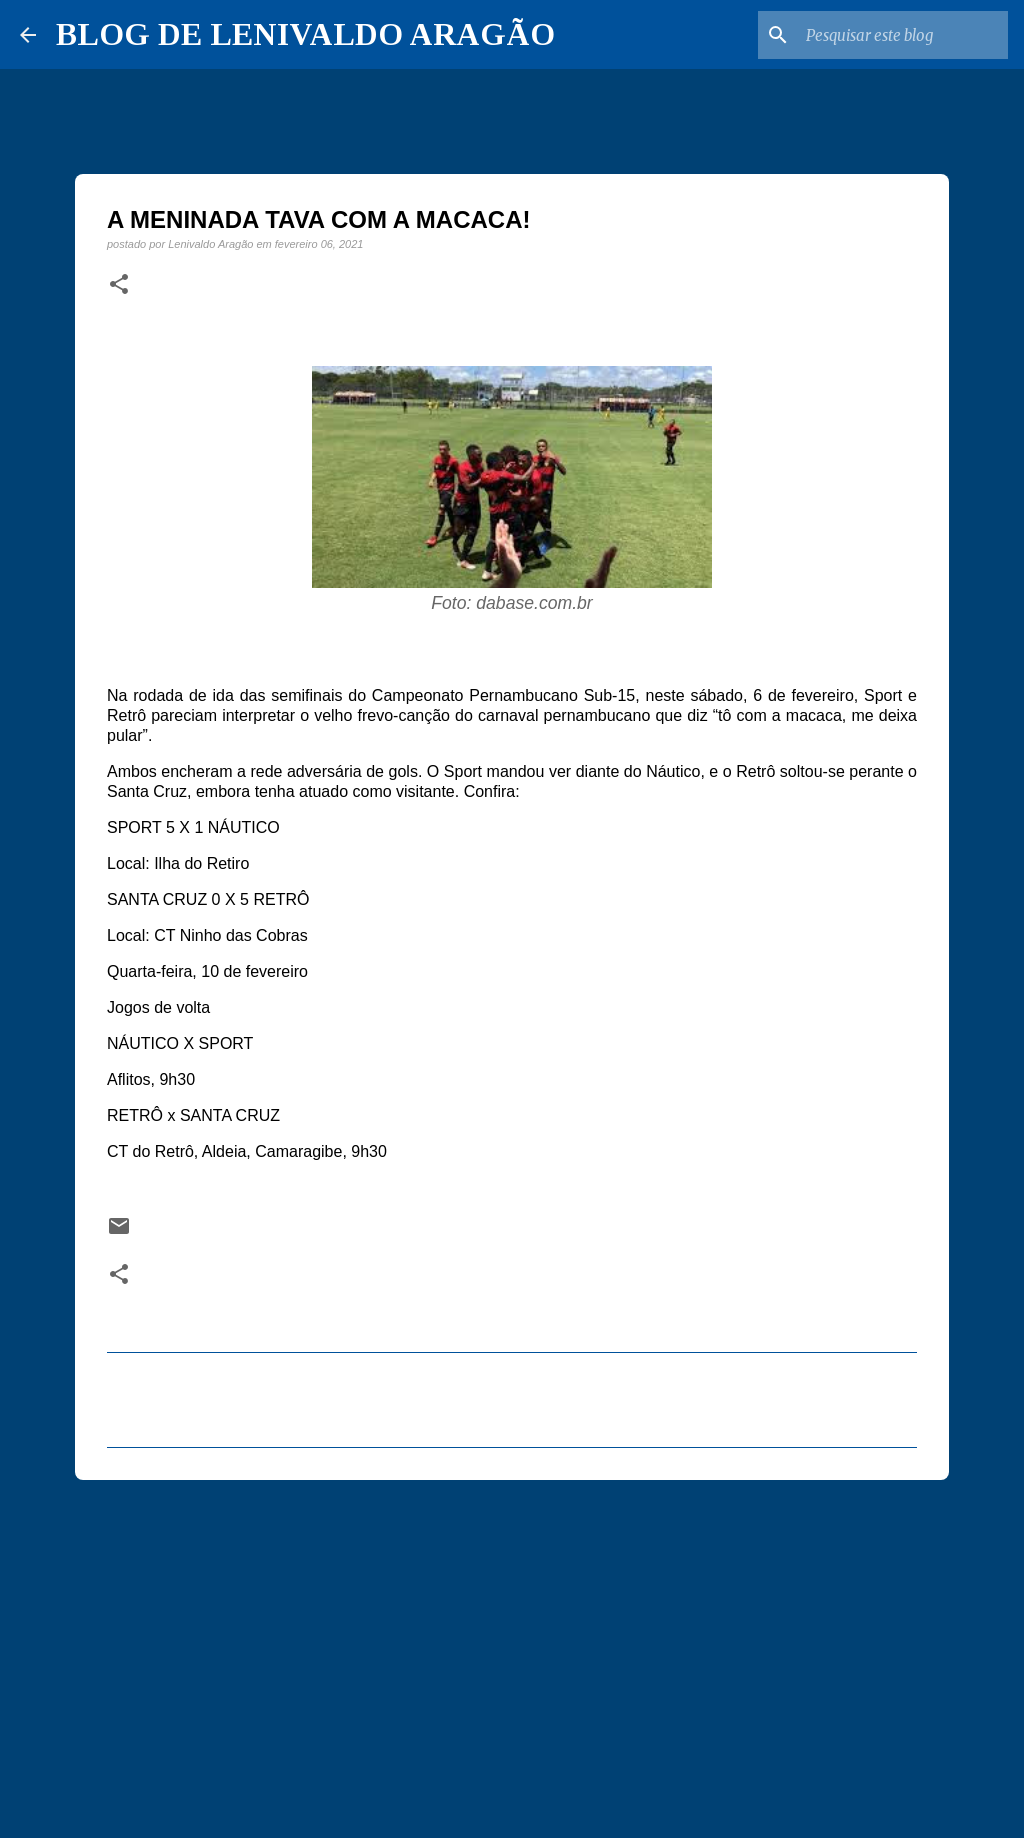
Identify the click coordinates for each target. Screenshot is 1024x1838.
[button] (119, 285)
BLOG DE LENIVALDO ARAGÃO (305, 34)
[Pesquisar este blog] (903, 35)
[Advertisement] (512, 1650)
